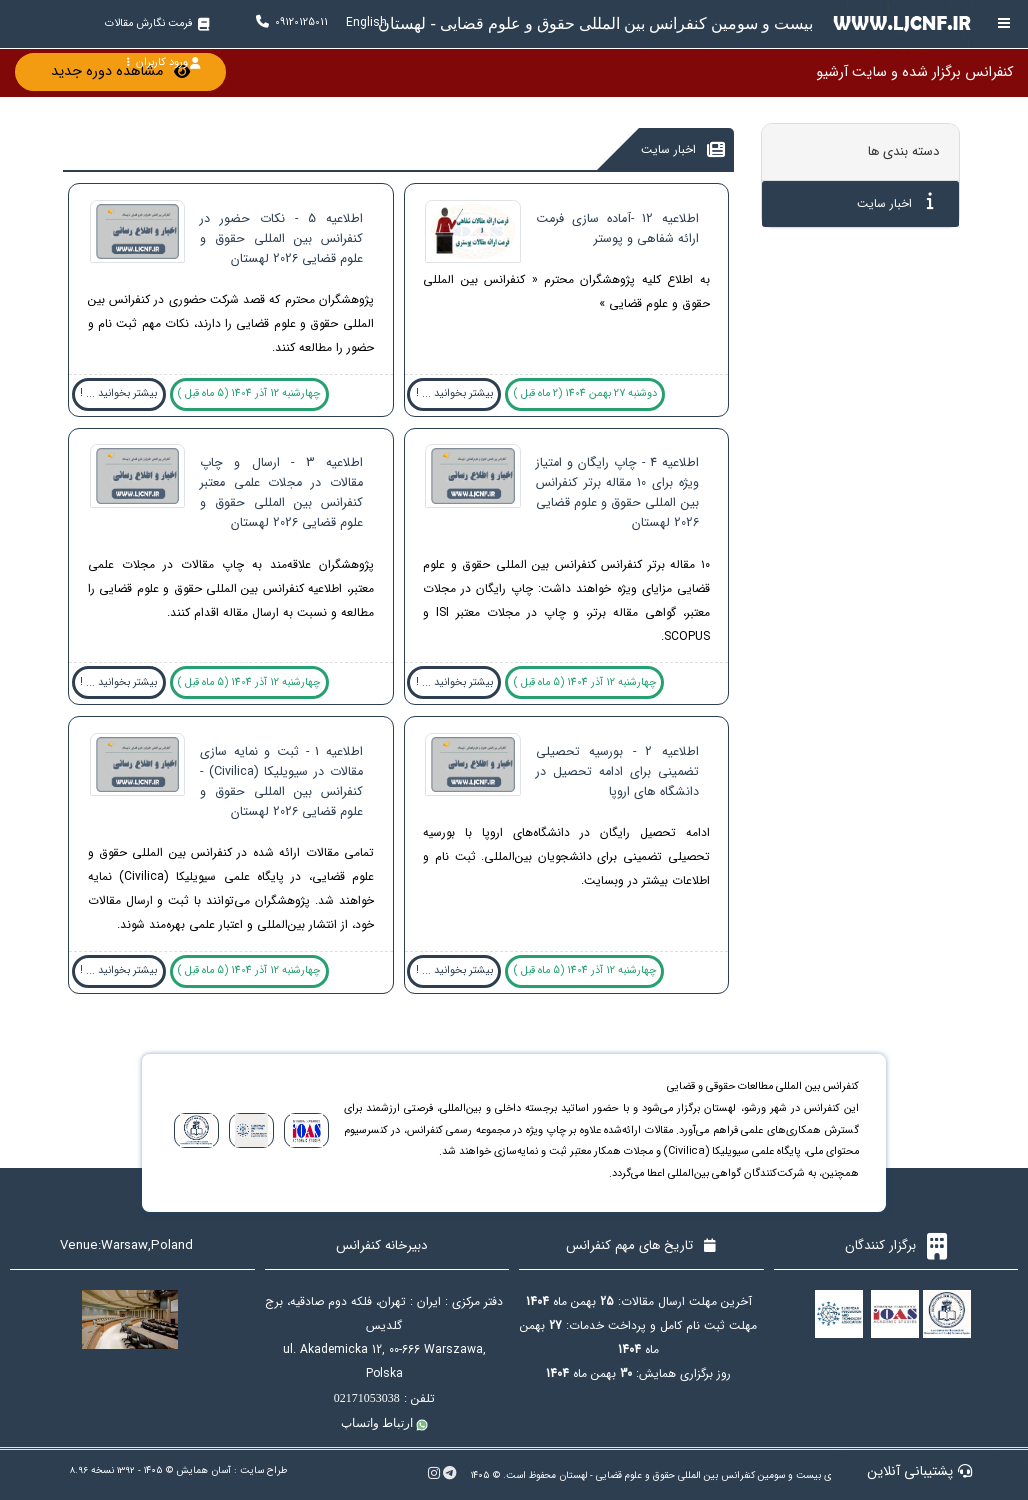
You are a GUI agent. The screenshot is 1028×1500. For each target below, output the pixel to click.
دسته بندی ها (903, 151)
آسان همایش (203, 1470)
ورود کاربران (163, 62)
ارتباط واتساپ (384, 1423)
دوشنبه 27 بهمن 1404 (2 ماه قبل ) (585, 393)
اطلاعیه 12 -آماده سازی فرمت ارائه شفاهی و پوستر (617, 229)
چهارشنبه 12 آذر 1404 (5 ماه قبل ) (249, 393)
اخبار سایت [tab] (895, 202)
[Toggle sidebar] (1004, 23)
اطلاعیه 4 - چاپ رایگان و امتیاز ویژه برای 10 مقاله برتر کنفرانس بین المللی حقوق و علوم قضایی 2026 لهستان (617, 493)
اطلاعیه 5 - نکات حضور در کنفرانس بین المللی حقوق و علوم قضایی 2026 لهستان (281, 239)
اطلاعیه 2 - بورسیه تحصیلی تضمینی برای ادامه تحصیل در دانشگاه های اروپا (617, 772)
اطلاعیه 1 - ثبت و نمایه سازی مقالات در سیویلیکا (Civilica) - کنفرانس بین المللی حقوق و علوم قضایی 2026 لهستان (281, 782)
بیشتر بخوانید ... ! (454, 393)
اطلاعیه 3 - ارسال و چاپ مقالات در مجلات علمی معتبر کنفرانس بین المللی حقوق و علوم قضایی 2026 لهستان (281, 493)
